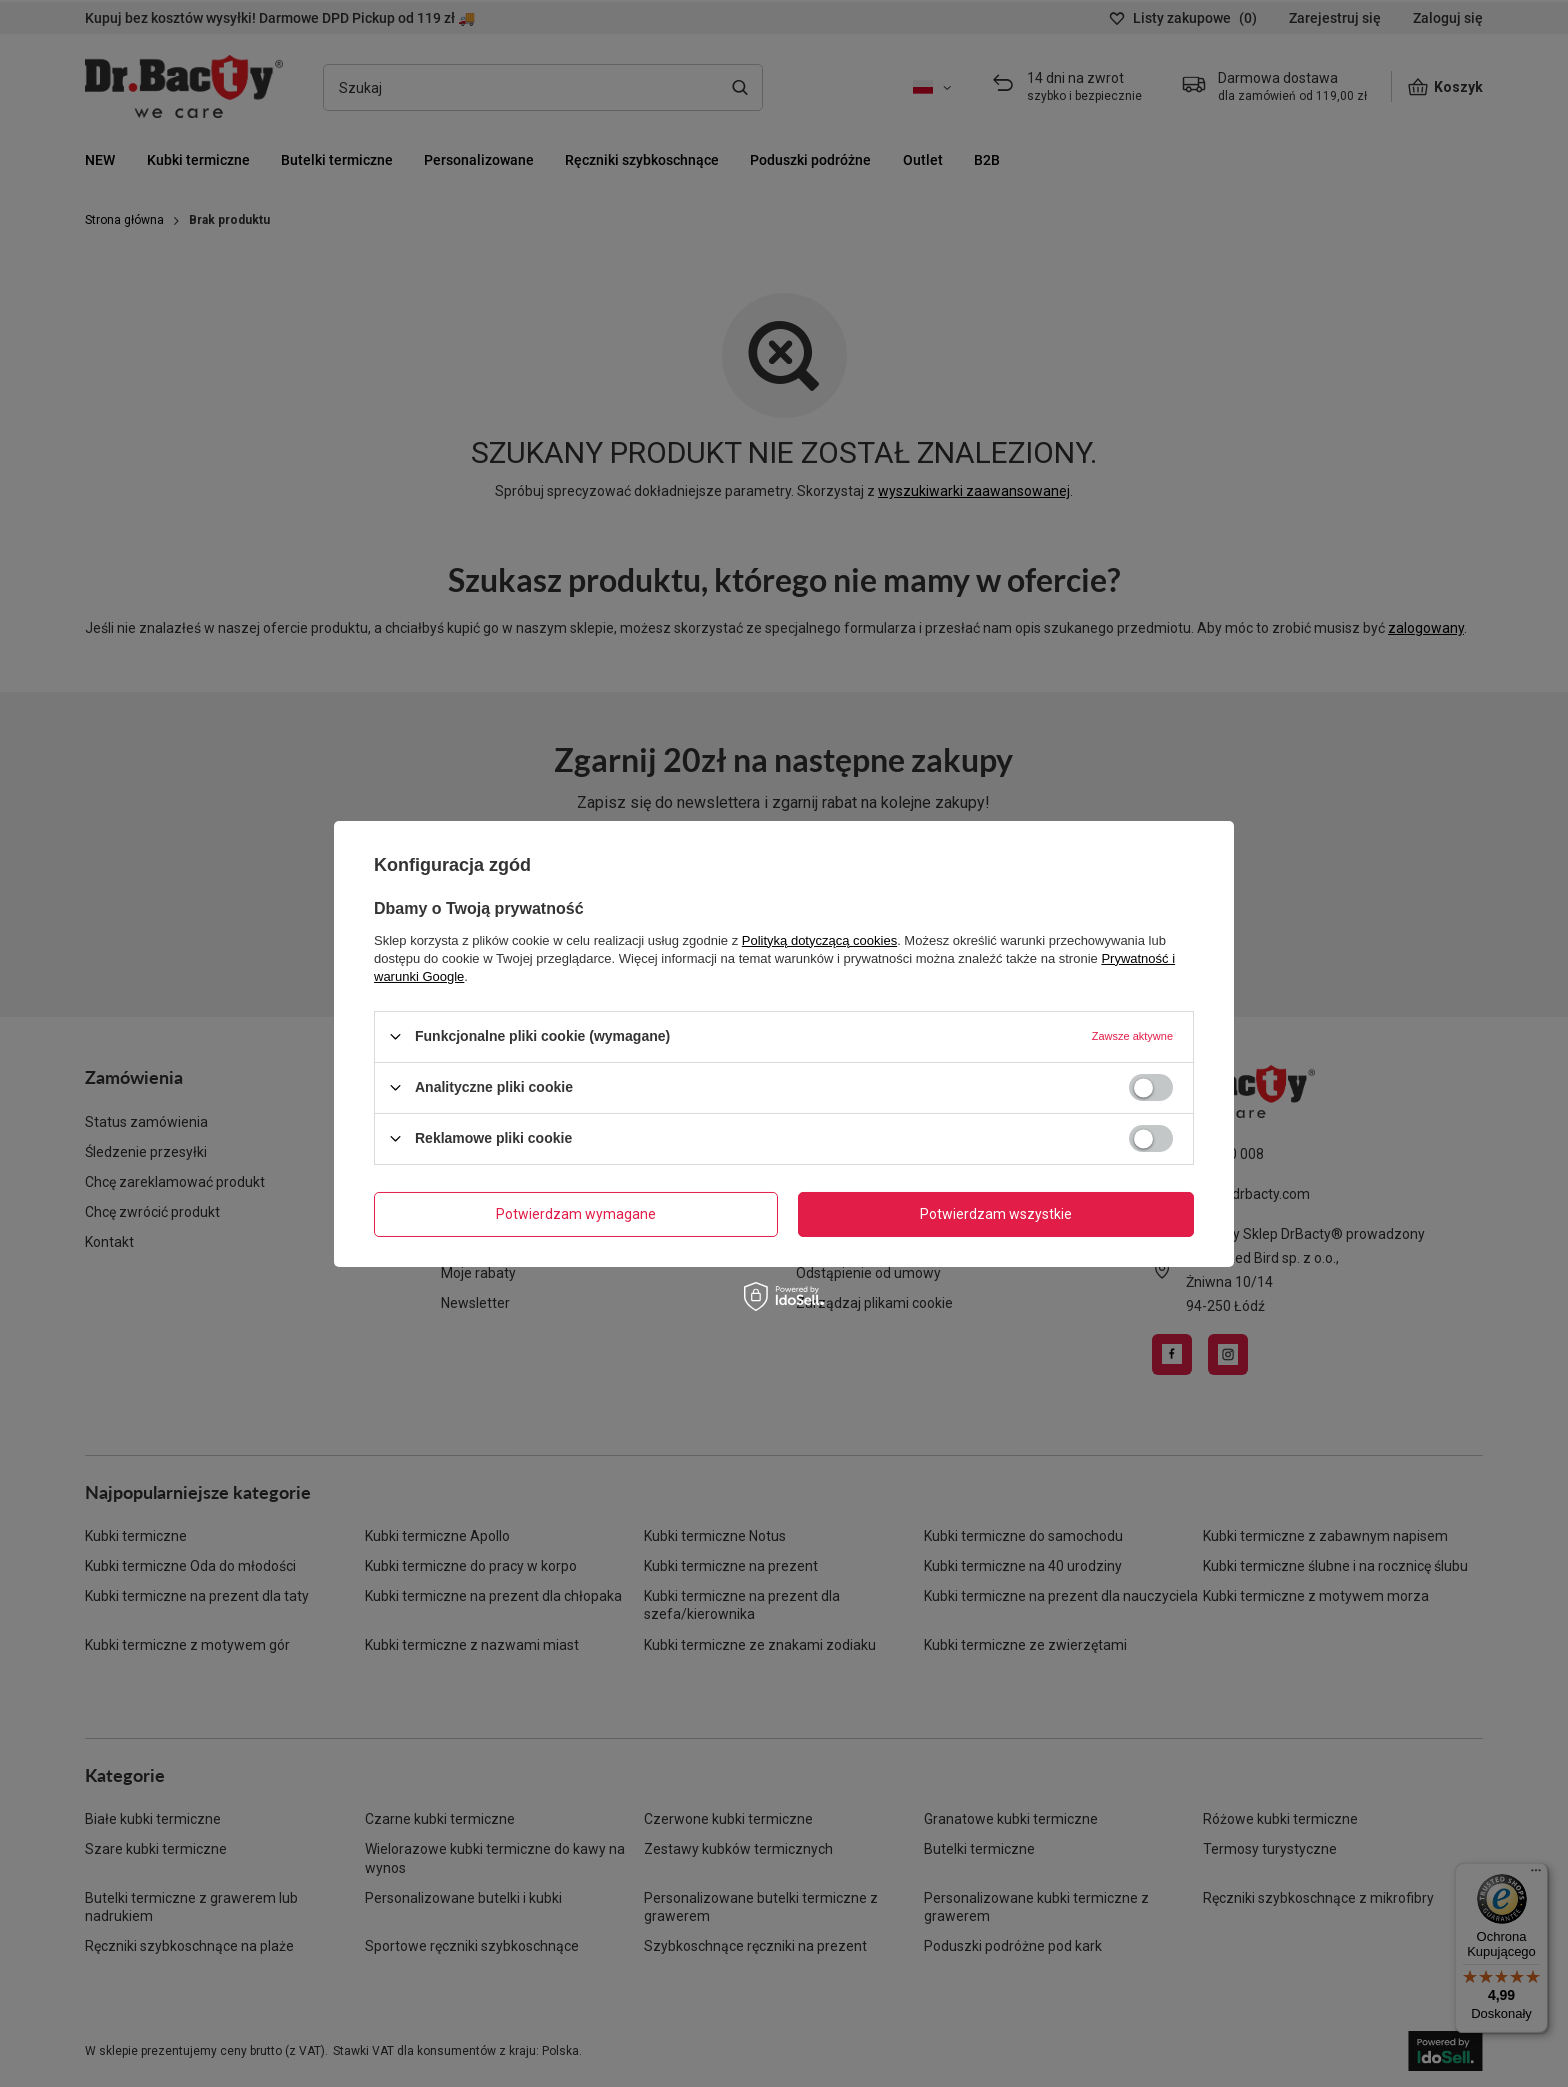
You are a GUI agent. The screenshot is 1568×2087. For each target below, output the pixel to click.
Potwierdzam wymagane (576, 1214)
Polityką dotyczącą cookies (819, 939)
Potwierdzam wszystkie (996, 1214)
